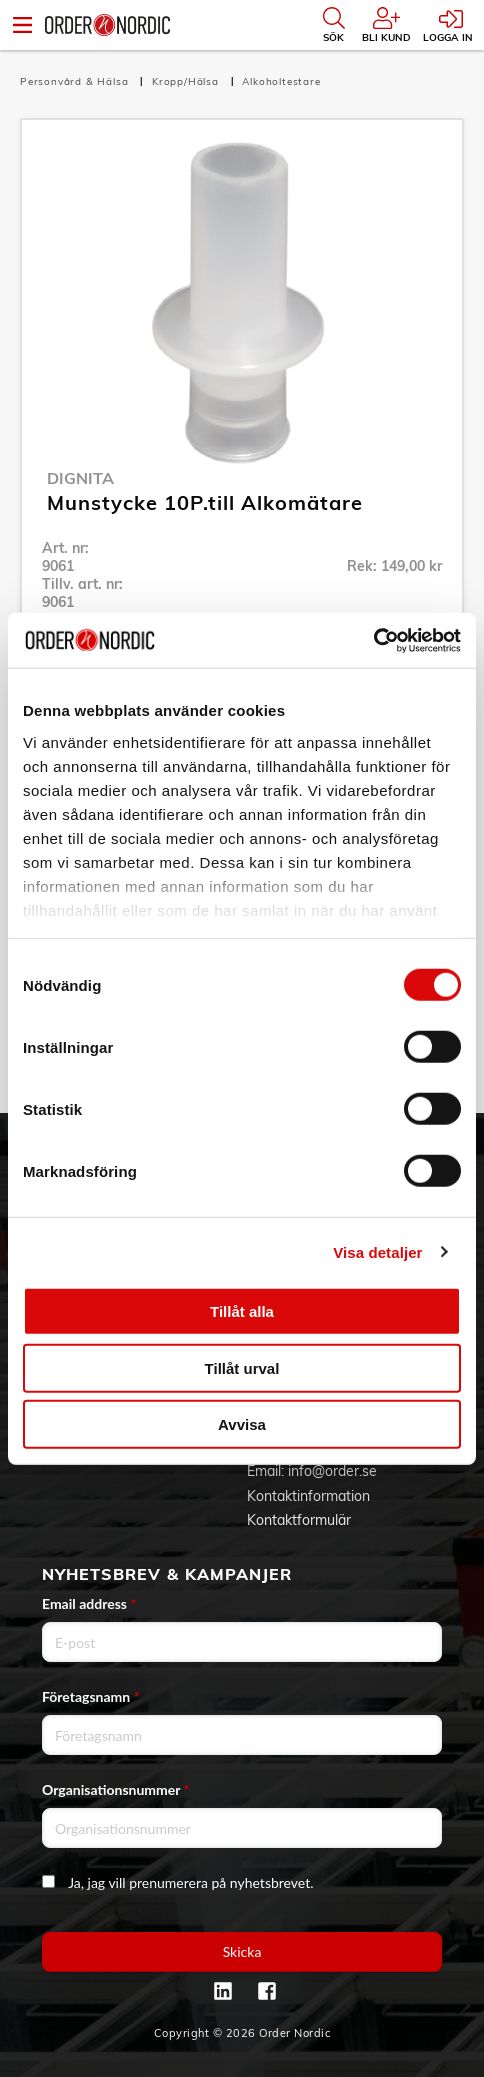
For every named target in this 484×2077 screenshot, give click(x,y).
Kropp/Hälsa (187, 81)
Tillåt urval (242, 1367)
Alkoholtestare (281, 81)
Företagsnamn (91, 1696)
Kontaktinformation (308, 1496)
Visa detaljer (377, 1251)
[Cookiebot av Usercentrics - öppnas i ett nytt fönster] (373, 640)
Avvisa (242, 1424)
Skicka (242, 1951)
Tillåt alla (242, 1311)
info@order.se (332, 1471)
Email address (89, 1603)
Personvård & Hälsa (76, 81)
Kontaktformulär (299, 1520)
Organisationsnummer (116, 1789)
